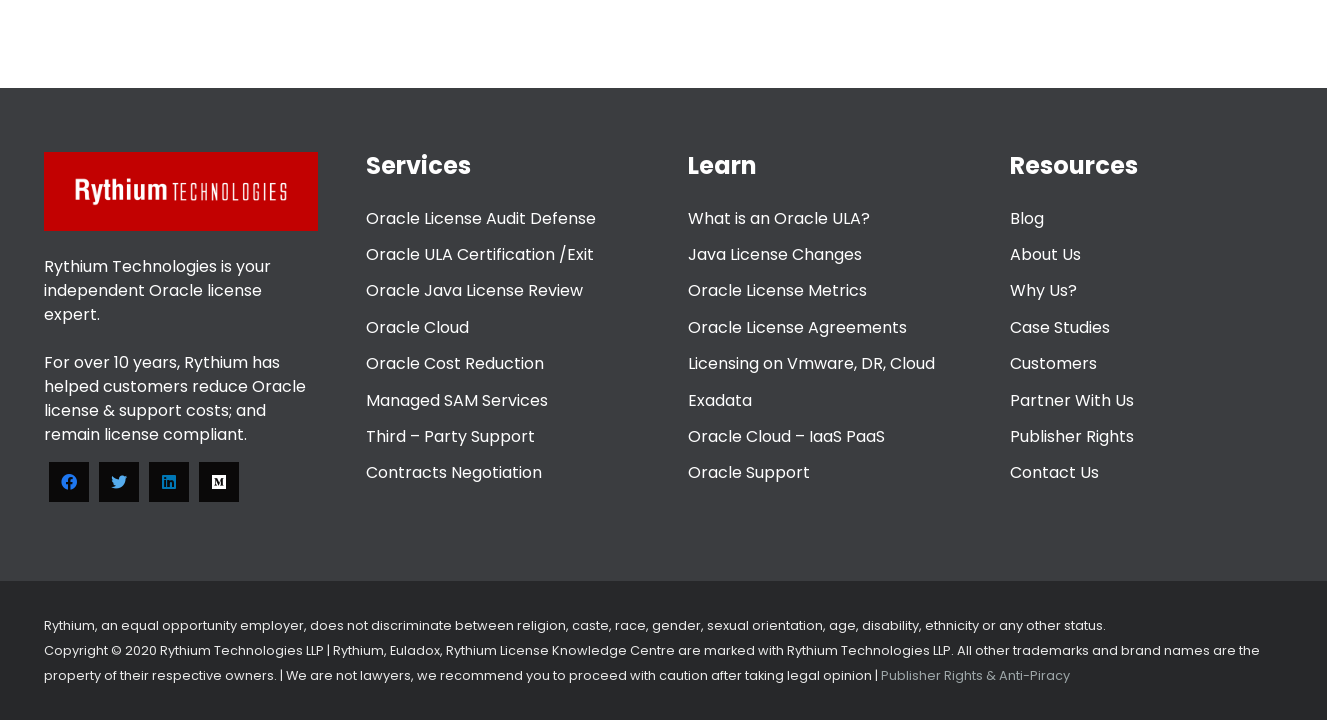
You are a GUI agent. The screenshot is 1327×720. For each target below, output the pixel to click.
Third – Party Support (450, 436)
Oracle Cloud (417, 327)
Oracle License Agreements (797, 327)
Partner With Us (1072, 400)
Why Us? (1043, 290)
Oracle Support (749, 472)
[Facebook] (69, 482)
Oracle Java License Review (474, 290)
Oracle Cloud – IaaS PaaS (786, 436)
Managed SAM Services (457, 400)
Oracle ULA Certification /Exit (480, 254)
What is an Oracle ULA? (779, 218)
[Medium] (219, 482)
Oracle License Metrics (777, 290)
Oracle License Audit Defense (481, 218)
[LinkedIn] (169, 482)
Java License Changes (775, 254)
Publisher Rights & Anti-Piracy (974, 675)
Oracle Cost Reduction (455, 363)
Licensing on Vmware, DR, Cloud (811, 363)
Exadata (720, 400)
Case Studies (1060, 327)
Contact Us (1054, 472)
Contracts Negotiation (454, 472)
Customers (1053, 363)
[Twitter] (119, 482)
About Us (1045, 254)
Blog (1027, 218)
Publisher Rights (1072, 436)
